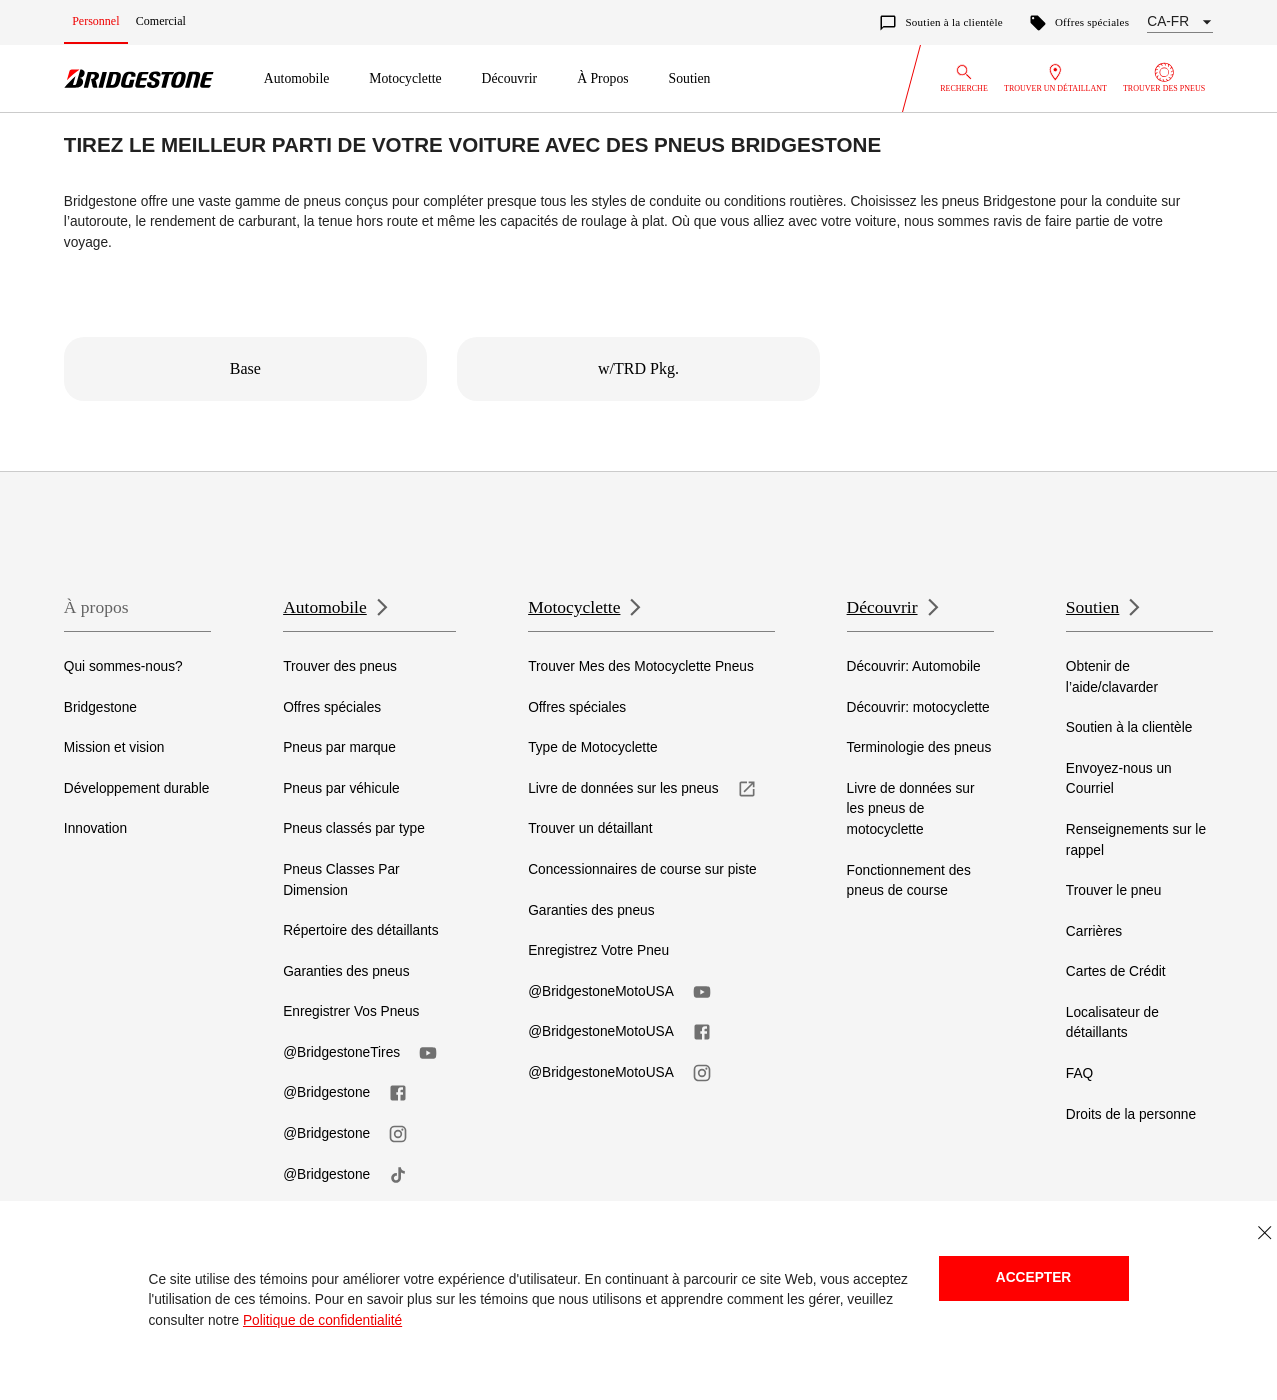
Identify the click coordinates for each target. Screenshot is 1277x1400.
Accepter (1033, 1277)
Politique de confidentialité (322, 1320)
